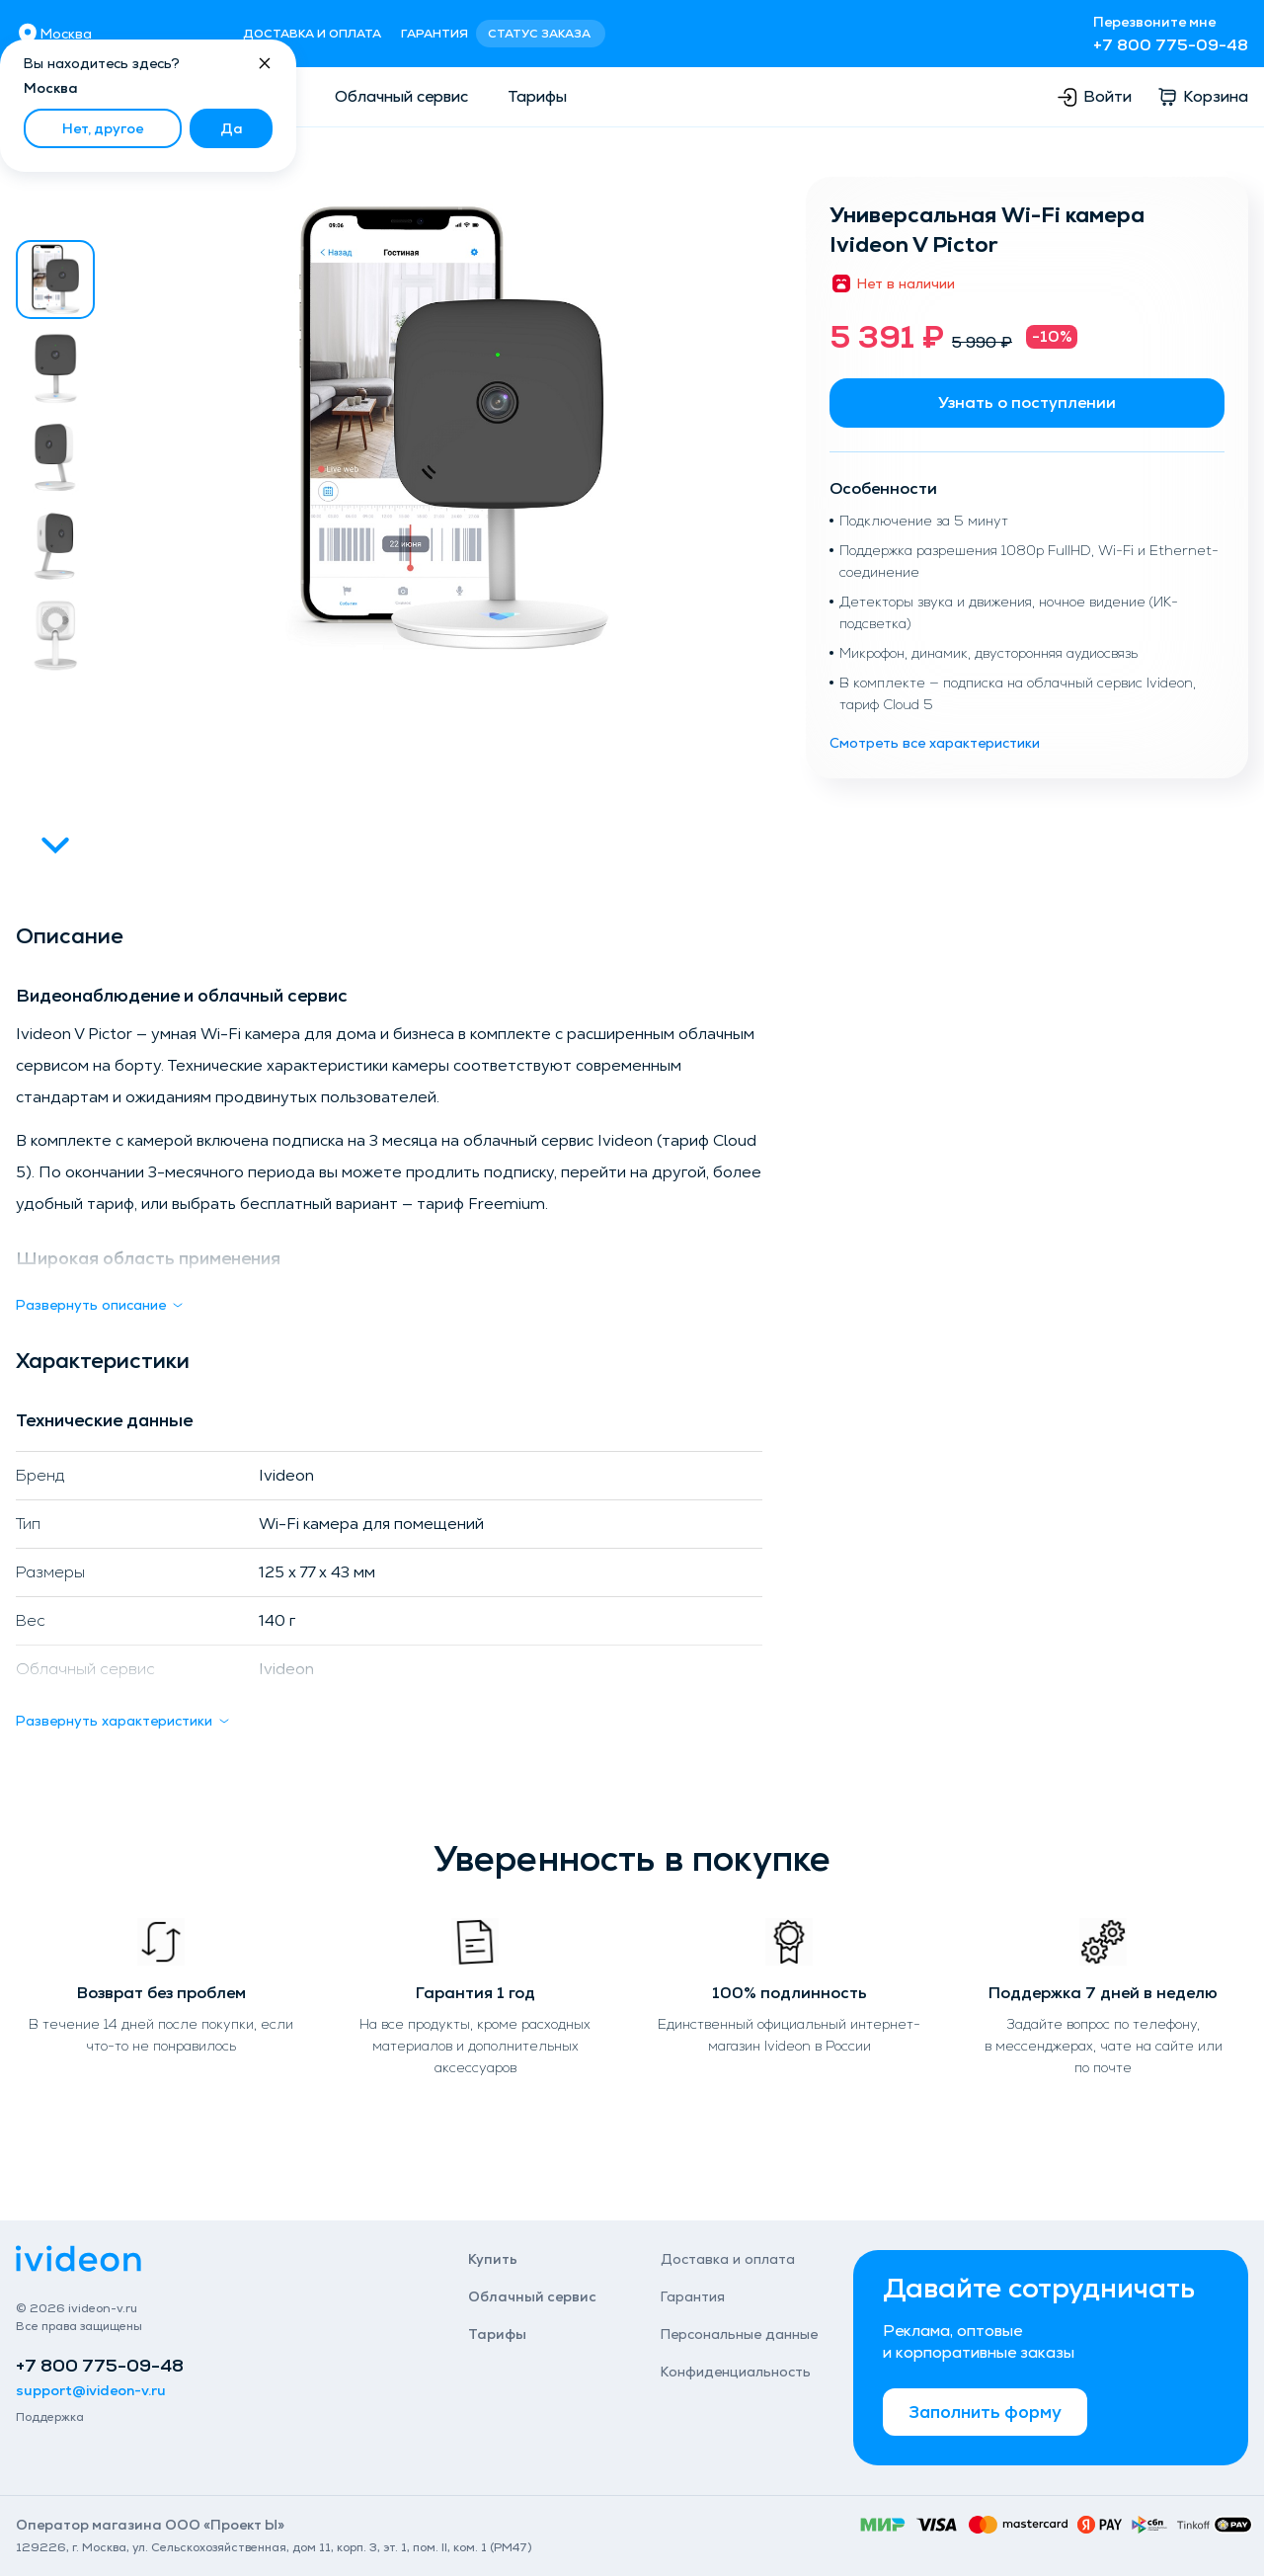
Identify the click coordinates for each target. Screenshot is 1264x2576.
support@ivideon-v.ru (91, 2390)
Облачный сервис (401, 96)
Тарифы (537, 96)
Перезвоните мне (1154, 22)
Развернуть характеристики (124, 1721)
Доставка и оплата (312, 33)
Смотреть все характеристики (935, 743)
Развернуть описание (101, 1305)
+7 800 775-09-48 (1170, 45)
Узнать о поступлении (1027, 402)
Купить (492, 2259)
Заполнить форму (985, 2411)
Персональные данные (739, 2334)
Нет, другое (102, 128)
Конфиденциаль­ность (736, 2371)
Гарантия (434, 33)
